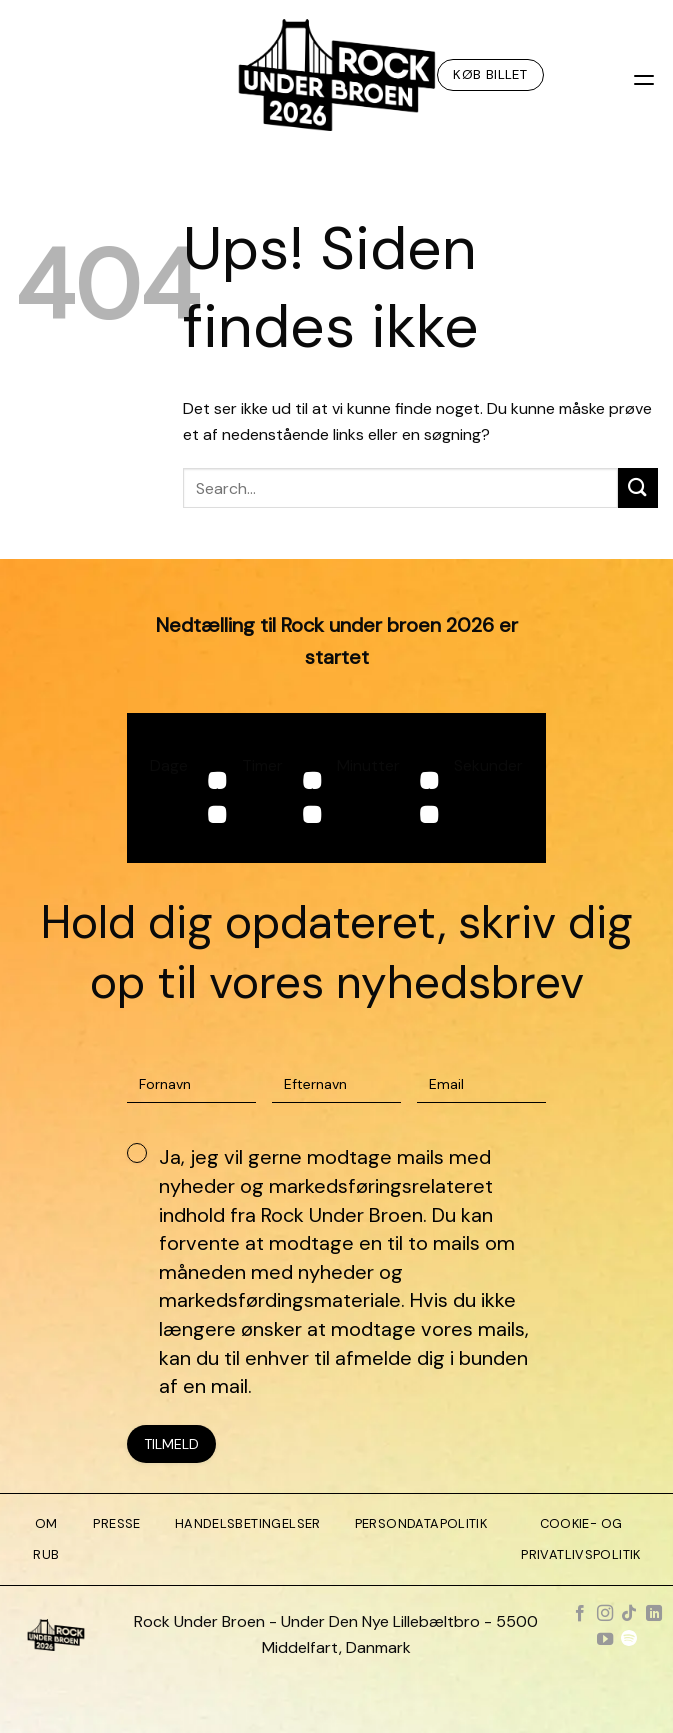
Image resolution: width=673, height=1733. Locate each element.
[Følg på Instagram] (605, 1614)
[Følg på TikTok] (629, 1614)
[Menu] (646, 74)
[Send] (638, 487)
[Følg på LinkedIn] (653, 1614)
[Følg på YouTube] (605, 1640)
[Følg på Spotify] (629, 1640)
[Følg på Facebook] (580, 1614)
